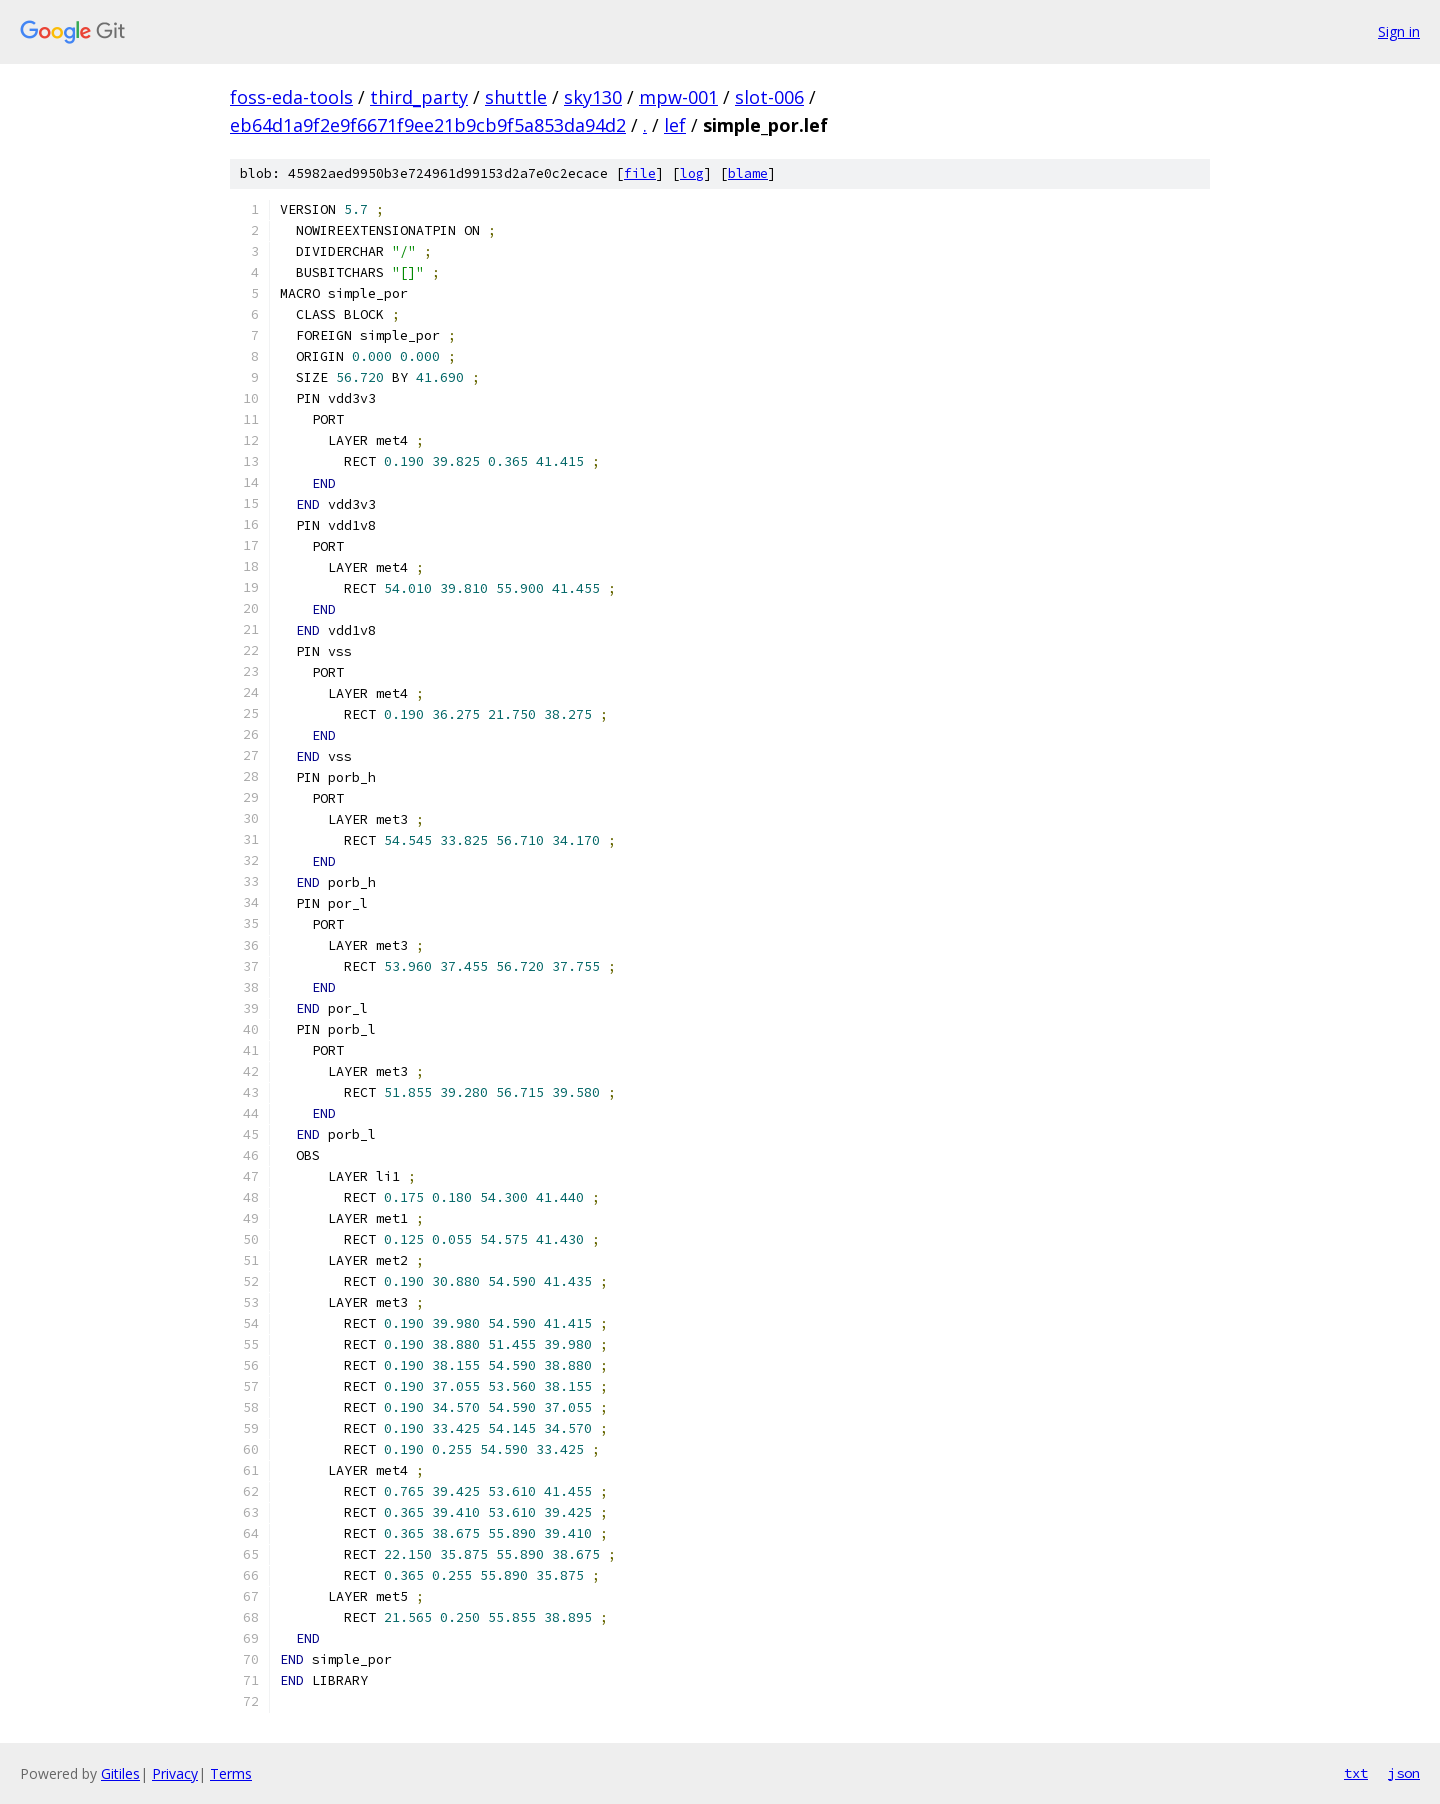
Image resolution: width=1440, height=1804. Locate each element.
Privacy (175, 1773)
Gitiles (120, 1773)
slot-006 (769, 97)
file (640, 173)
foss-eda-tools (291, 97)
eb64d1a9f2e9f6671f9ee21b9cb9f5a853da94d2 (428, 125)
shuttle (516, 97)
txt (1356, 1773)
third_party (419, 97)
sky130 (593, 97)
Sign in (1399, 31)
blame (748, 173)
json (1404, 1773)
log (692, 173)
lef (675, 125)
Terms (231, 1773)
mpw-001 (678, 97)
